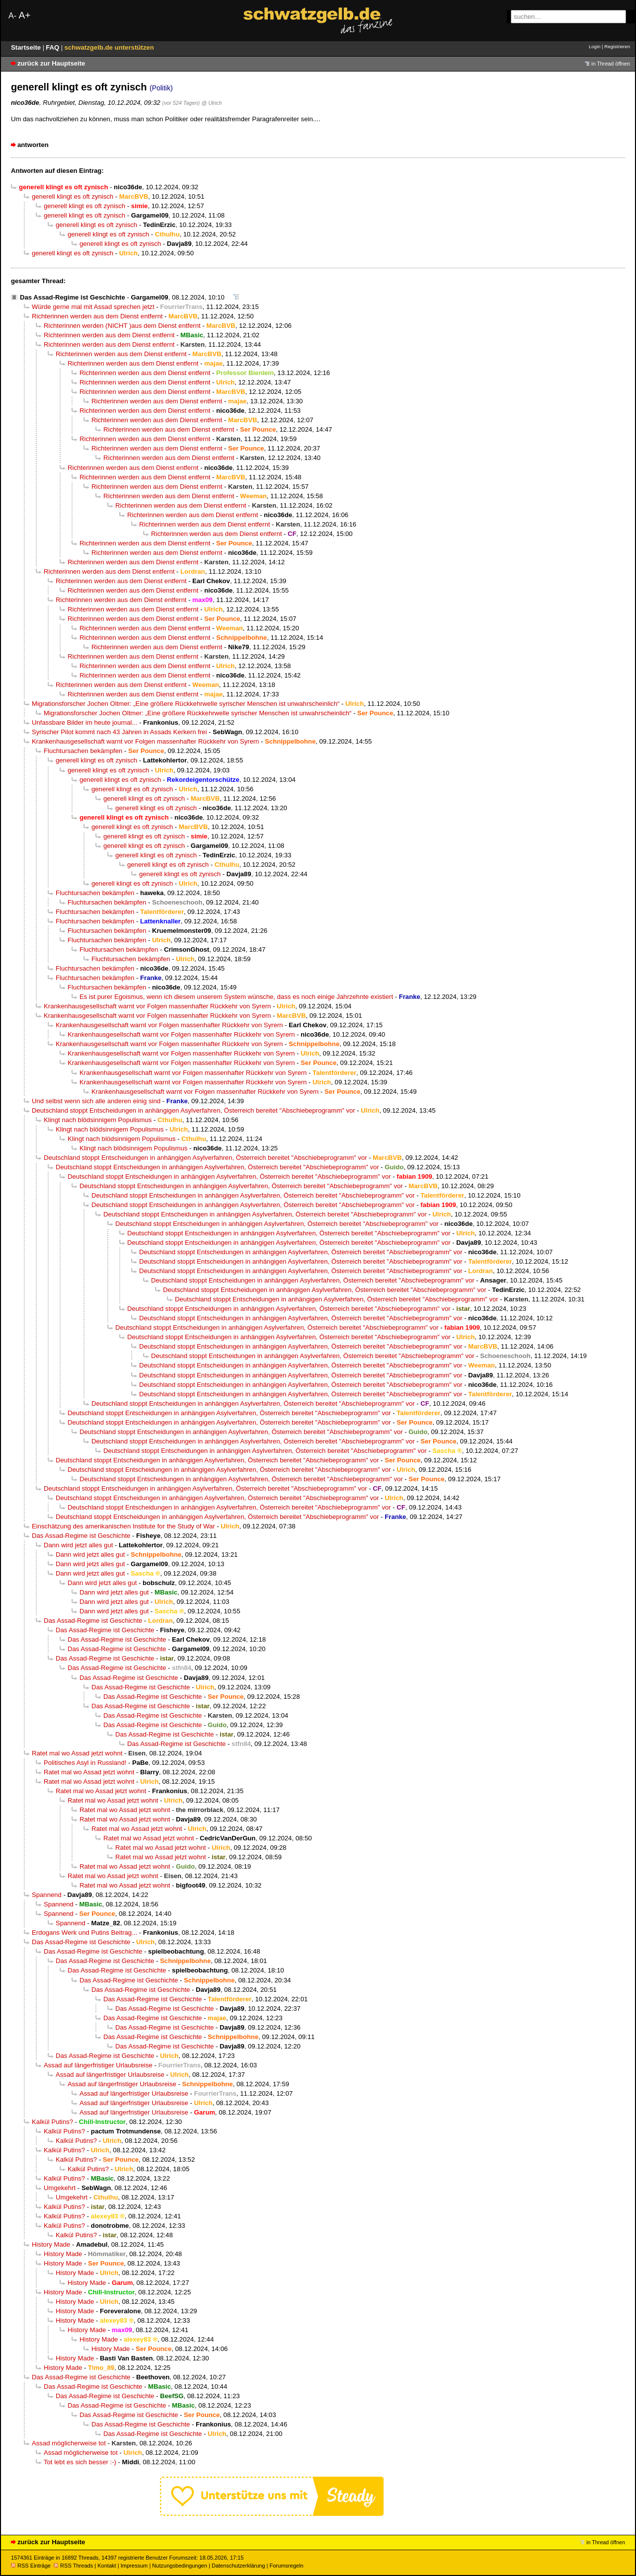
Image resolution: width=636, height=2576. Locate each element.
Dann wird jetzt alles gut (78, 1545)
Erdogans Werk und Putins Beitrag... (84, 1932)
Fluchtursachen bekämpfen (83, 751)
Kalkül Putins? (52, 2121)
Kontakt (106, 2566)
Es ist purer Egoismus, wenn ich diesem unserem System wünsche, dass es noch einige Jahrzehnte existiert (236, 996)
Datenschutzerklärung (238, 2566)
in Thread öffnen (610, 64)
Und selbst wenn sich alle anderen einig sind (96, 1101)
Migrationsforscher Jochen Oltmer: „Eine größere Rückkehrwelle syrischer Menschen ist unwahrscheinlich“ (185, 703)
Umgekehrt (60, 2188)
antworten (33, 145)
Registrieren (617, 46)
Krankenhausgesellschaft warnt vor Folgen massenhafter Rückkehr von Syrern (145, 741)
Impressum (134, 2566)
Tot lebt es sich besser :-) (80, 2462)
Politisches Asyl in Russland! (85, 1762)
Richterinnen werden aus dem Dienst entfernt (97, 316)
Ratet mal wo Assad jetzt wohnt (77, 1753)
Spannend (47, 1894)
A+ (24, 15)
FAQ (53, 47)
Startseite (27, 47)
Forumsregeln (286, 2566)
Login (594, 46)
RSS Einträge (31, 2566)
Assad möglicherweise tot (69, 2443)
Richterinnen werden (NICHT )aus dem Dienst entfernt (122, 325)
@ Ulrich (211, 103)
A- (12, 15)
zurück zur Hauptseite (51, 63)
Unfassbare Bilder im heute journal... (84, 722)
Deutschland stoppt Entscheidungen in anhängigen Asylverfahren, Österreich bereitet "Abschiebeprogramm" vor (193, 1110)
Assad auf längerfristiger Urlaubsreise (98, 2065)
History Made (51, 2244)
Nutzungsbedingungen (179, 2566)
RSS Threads (73, 2566)
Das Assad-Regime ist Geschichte (72, 297)
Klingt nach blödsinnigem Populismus (98, 1120)
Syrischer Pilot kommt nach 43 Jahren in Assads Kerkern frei (119, 732)
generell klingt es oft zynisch (72, 196)
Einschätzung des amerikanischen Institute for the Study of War (123, 1526)
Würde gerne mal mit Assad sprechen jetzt (93, 306)
